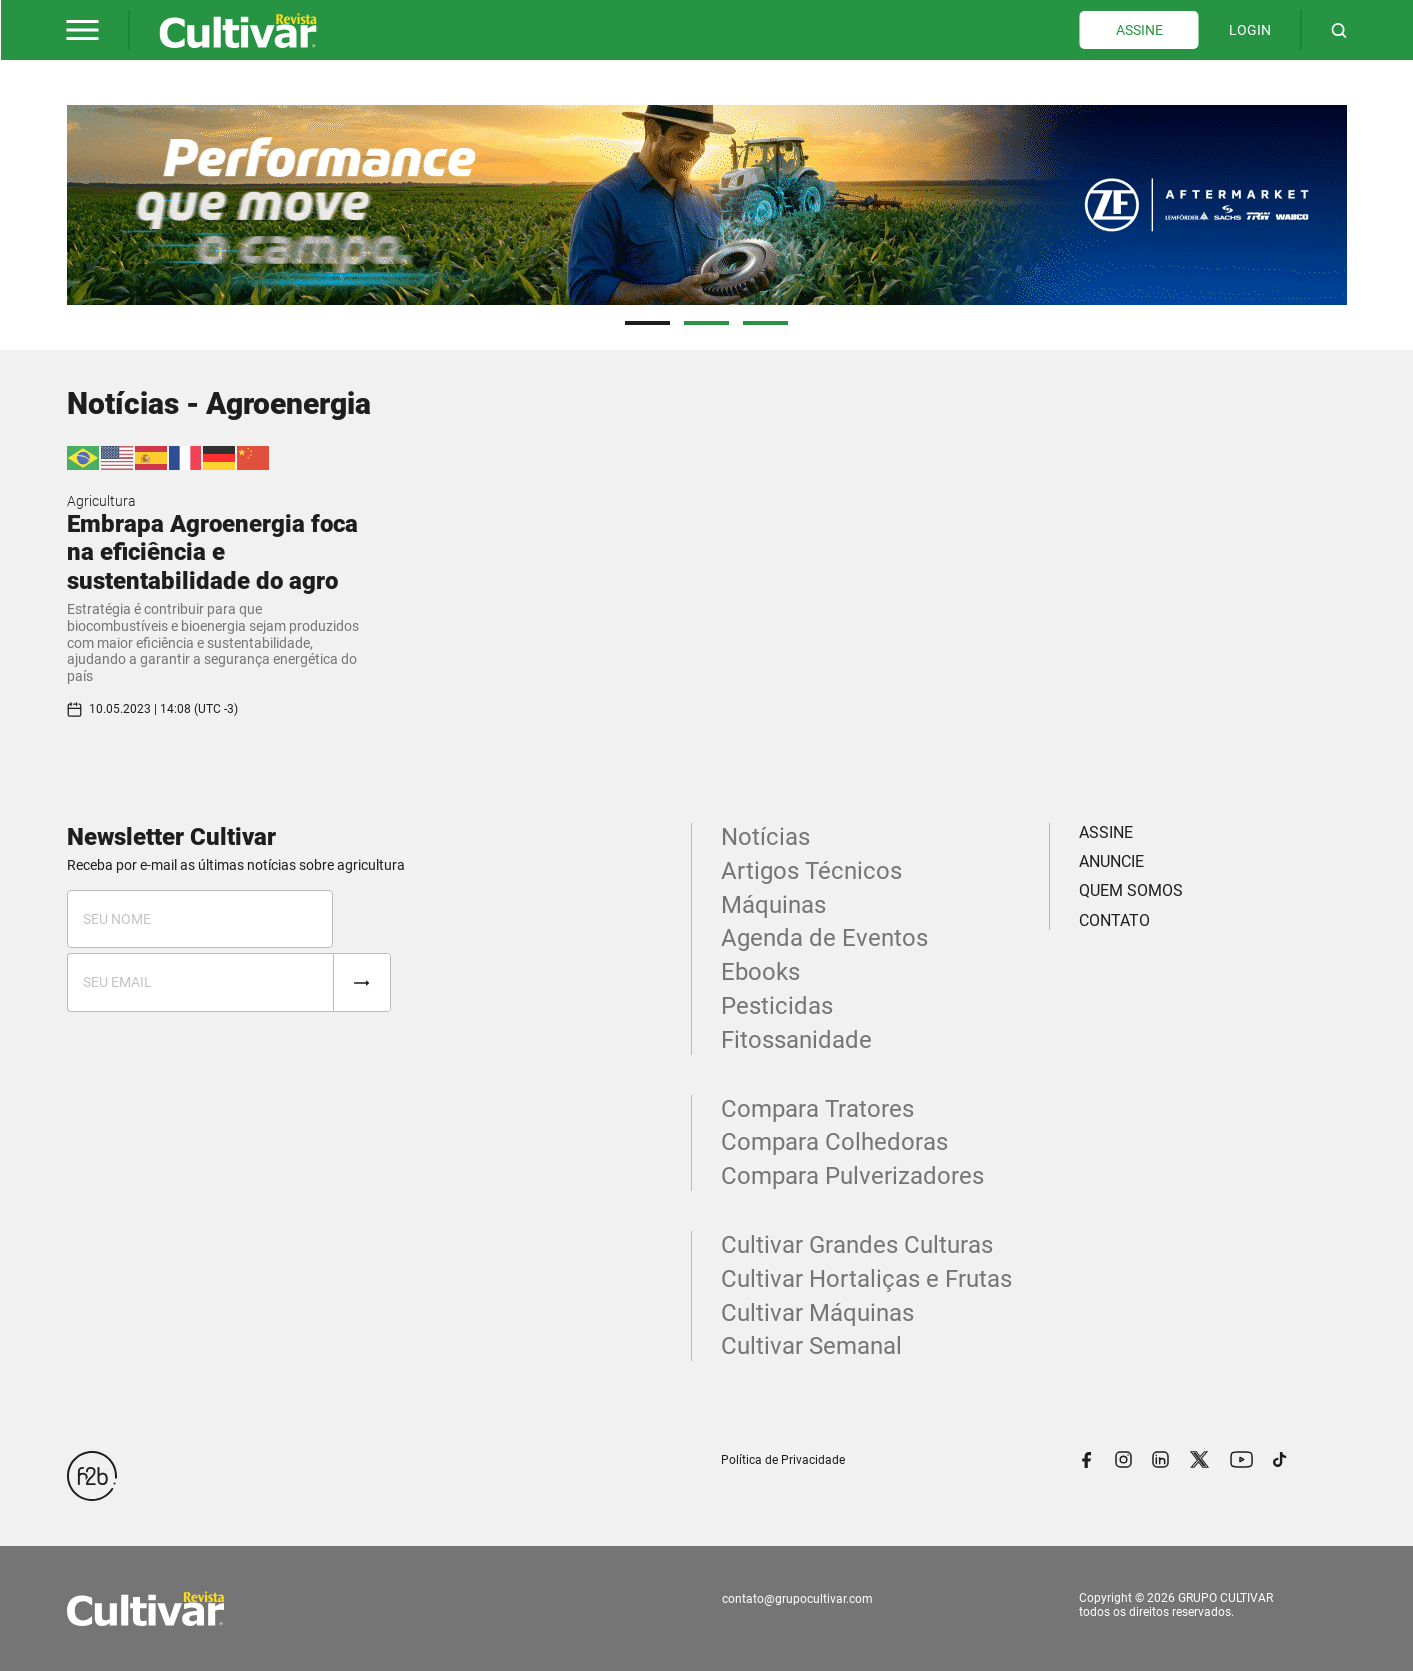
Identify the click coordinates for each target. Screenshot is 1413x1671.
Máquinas (773, 905)
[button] (83, 30)
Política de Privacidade (783, 1460)
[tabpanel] (707, 205)
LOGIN (1250, 30)
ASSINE (1139, 30)
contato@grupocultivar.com (797, 1599)
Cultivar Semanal (811, 1346)
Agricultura (101, 501)
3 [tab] (765, 323)
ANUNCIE (1111, 861)
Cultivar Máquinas (817, 1313)
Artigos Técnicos (811, 871)
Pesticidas (777, 1006)
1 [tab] (647, 323)
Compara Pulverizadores (852, 1176)
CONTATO (1114, 920)
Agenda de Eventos (824, 938)
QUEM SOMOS (1131, 890)
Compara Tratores (817, 1109)
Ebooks (760, 972)
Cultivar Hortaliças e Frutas (866, 1279)
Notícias (765, 837)
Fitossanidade (796, 1040)
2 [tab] (706, 323)
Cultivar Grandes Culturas (857, 1245)
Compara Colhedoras (834, 1142)
